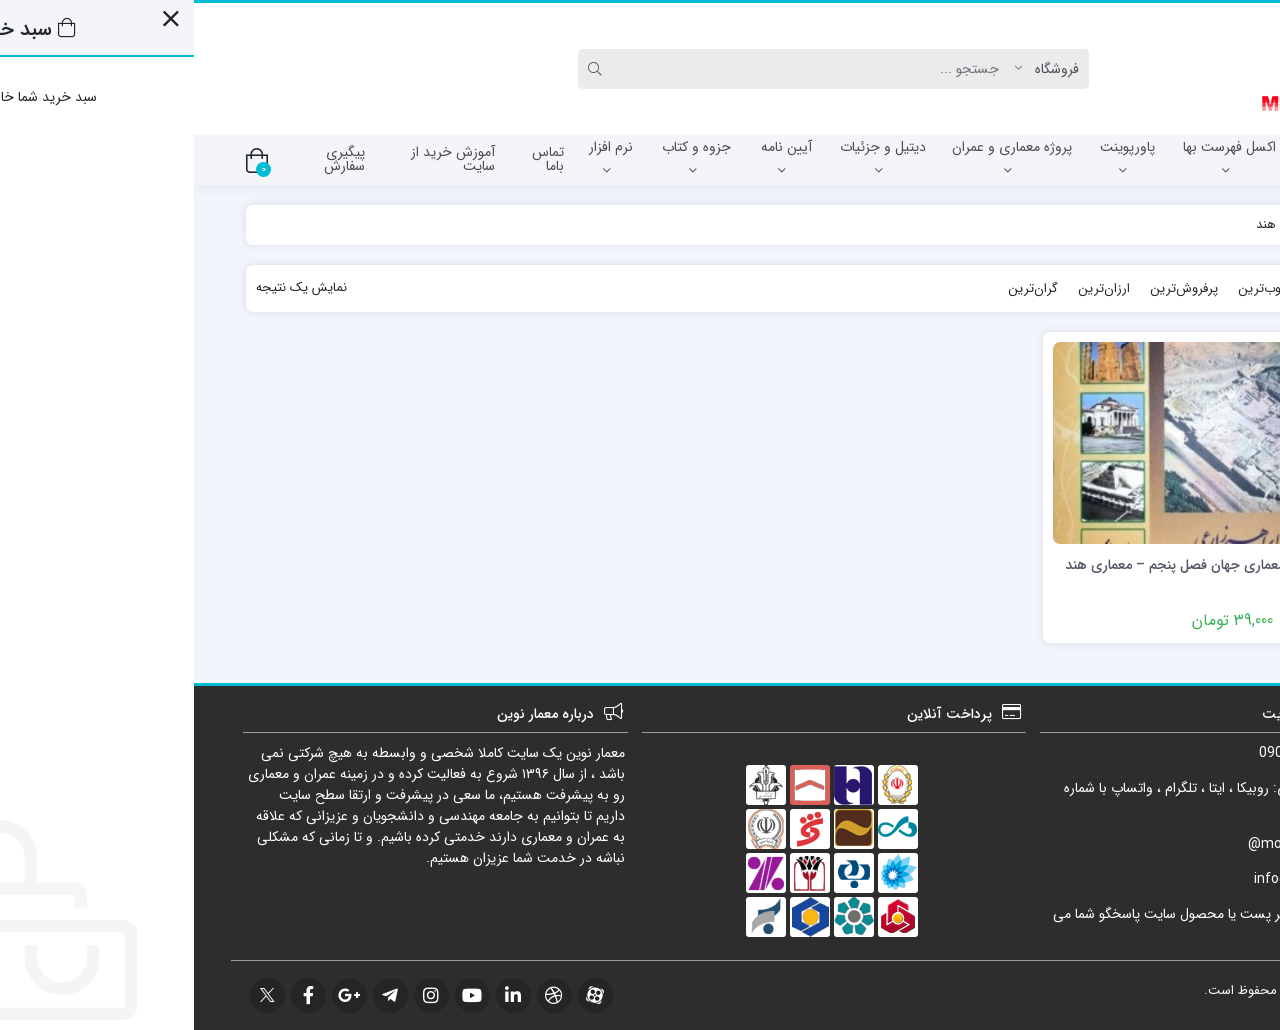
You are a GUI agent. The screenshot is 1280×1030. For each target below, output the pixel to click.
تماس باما (354, 159)
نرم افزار (417, 157)
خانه (1207, 224)
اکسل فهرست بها (1035, 157)
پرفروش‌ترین (990, 288)
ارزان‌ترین (910, 288)
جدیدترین (1155, 288)
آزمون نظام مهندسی (1164, 157)
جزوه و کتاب (502, 157)
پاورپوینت (933, 157)
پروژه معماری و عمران (818, 157)
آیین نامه (592, 157)
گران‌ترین (839, 288)
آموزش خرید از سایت (259, 159)
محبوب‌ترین (1076, 288)
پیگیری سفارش (150, 159)
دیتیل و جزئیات (689, 157)
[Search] (622, 69)
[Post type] (858, 69)
